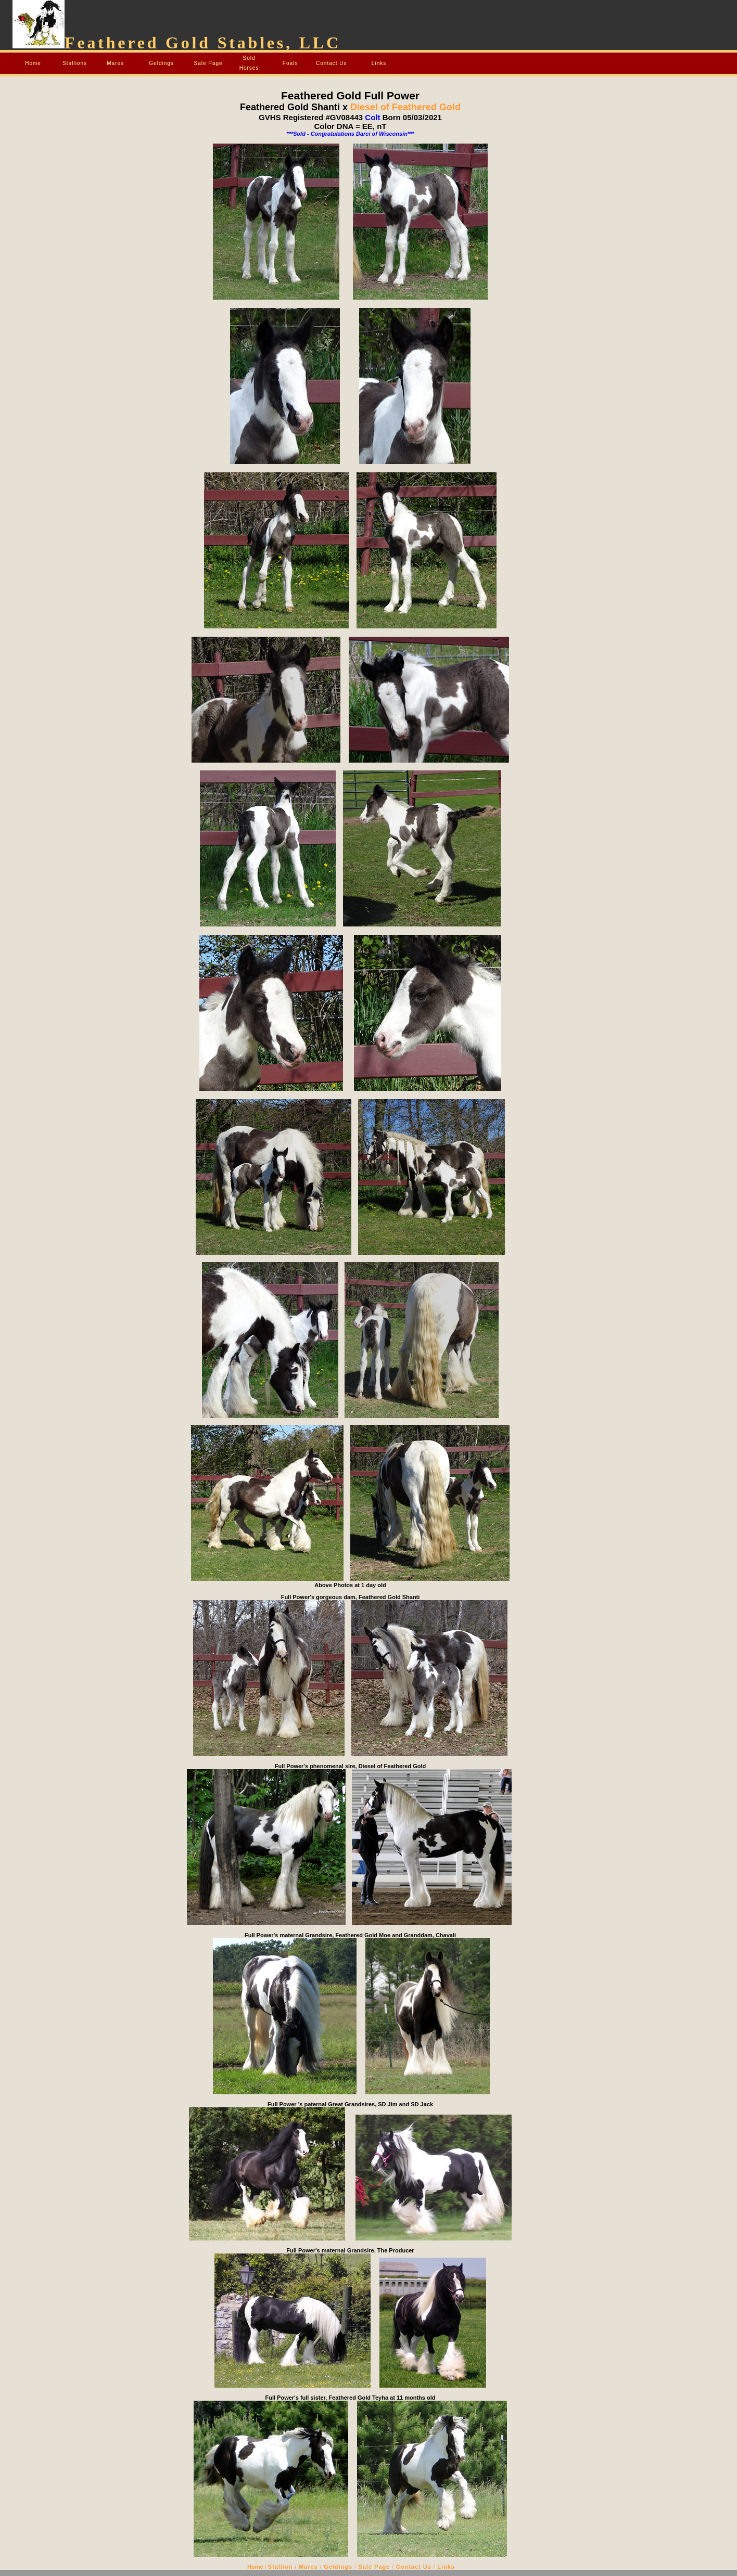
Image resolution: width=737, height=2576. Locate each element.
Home (33, 63)
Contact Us (331, 63)
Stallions (74, 63)
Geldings (161, 63)
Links (379, 63)
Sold (249, 58)
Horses (249, 68)
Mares (115, 63)
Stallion (280, 2567)
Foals (290, 63)
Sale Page (208, 63)
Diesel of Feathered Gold (404, 107)
